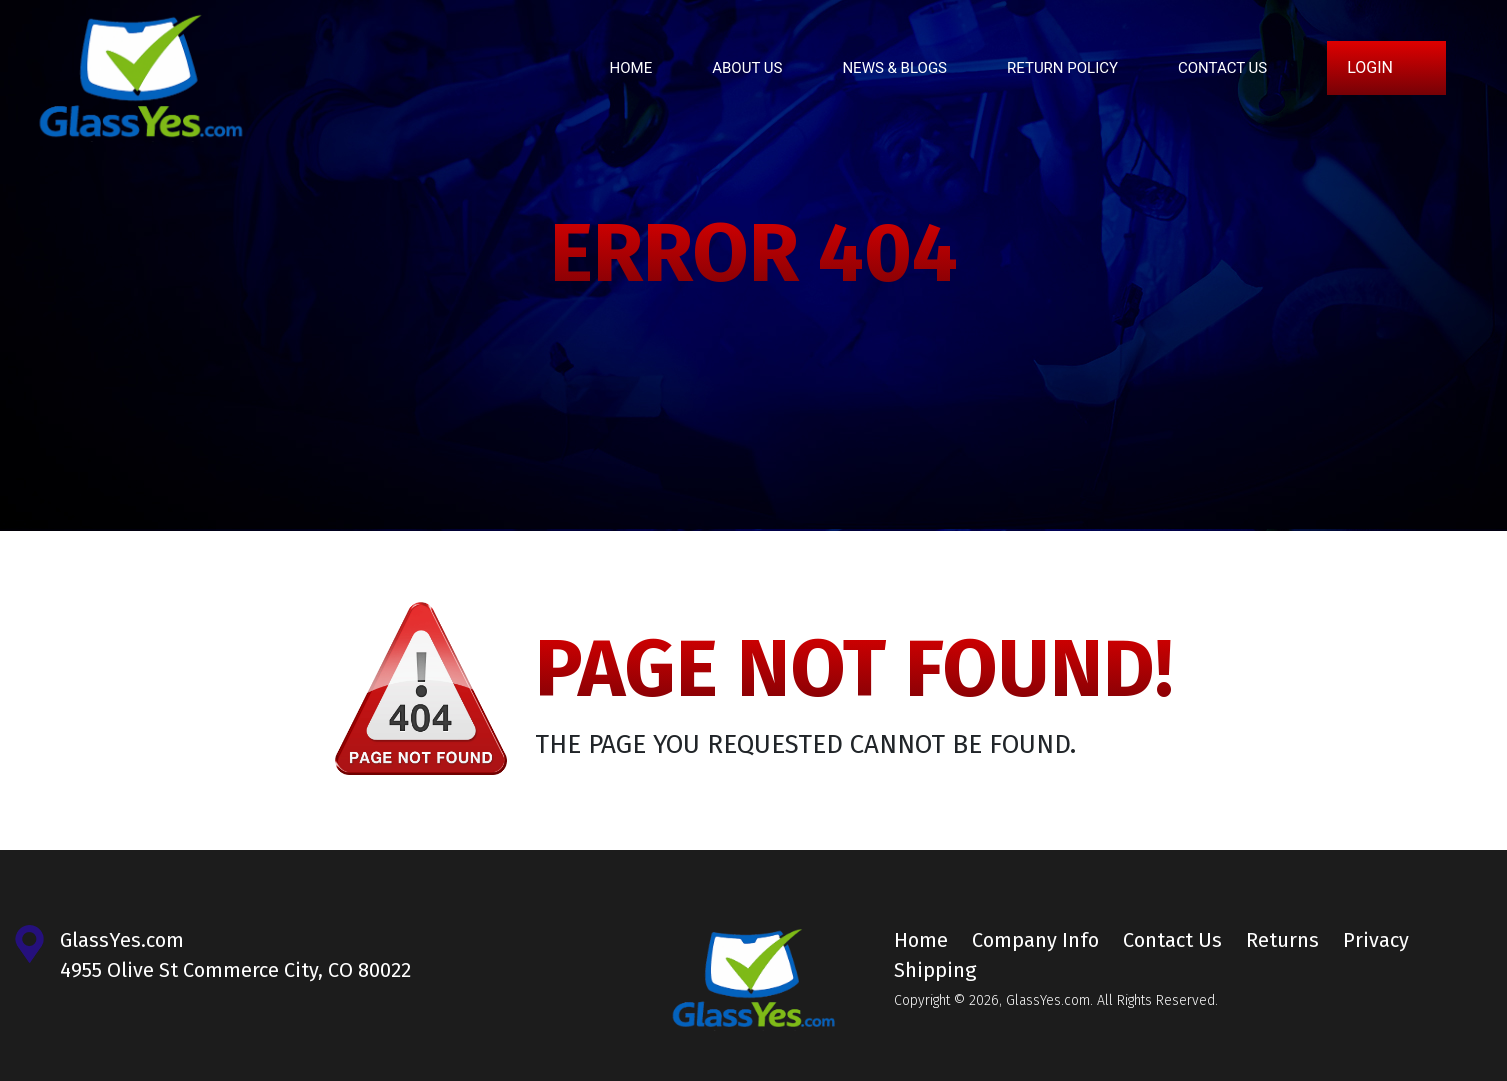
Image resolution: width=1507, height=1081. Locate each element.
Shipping (935, 970)
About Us (747, 68)
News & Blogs (894, 68)
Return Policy (1062, 68)
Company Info (1035, 940)
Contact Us (1222, 68)
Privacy (1376, 940)
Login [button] (1370, 67)
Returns (1282, 940)
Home (631, 68)
